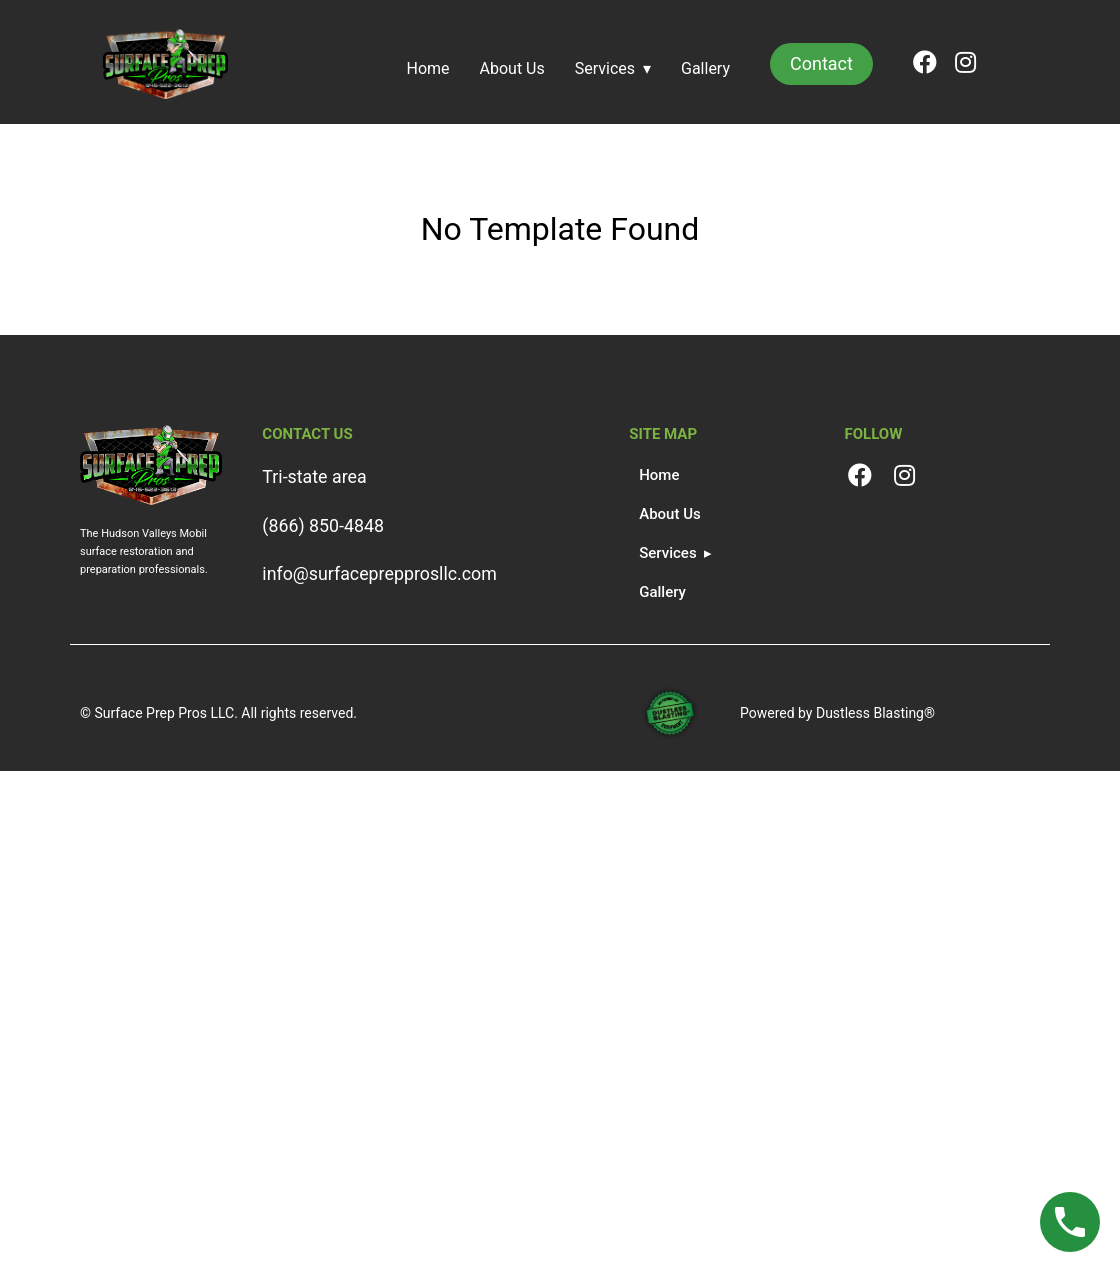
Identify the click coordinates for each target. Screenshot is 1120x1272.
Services (605, 68)
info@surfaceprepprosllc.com (379, 573)
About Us (512, 68)
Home (428, 68)
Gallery (705, 68)
